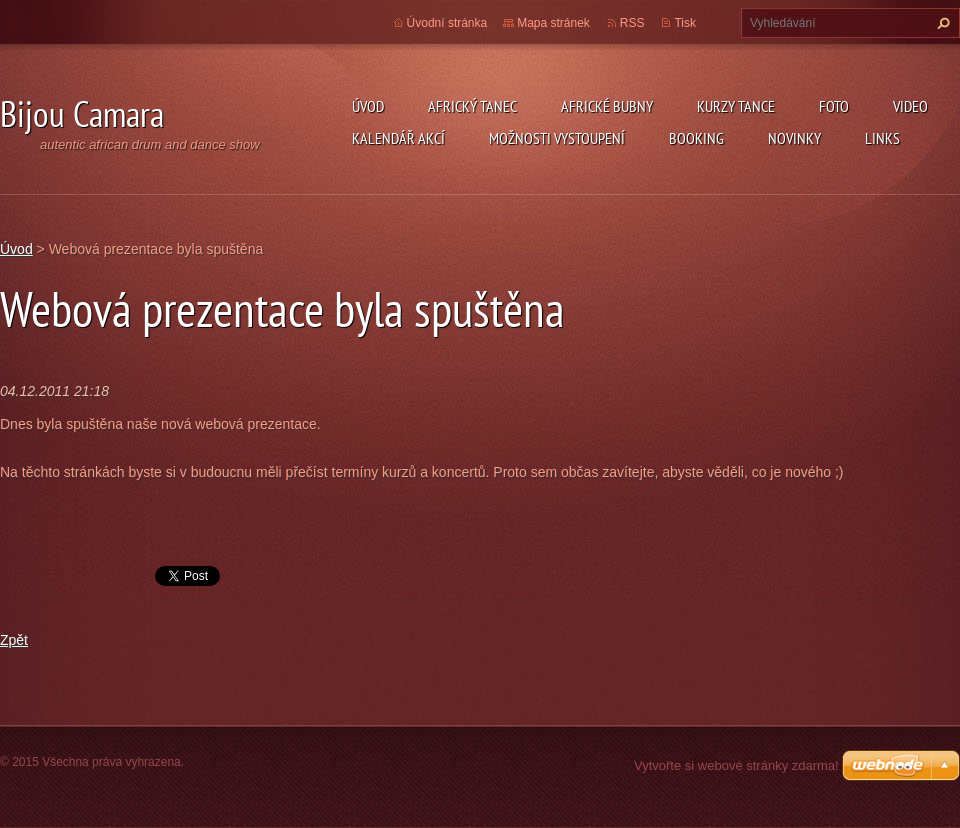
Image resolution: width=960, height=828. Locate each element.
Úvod (368, 106)
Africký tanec (472, 106)
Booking (696, 138)
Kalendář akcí (398, 138)
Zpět (14, 640)
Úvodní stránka (447, 23)
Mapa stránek (553, 23)
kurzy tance (736, 106)
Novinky (794, 138)
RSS (632, 23)
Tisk (685, 23)
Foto (834, 106)
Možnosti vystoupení (557, 138)
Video (910, 106)
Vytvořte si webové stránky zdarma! (736, 765)
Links (882, 138)
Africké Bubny (607, 106)
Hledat (941, 23)
